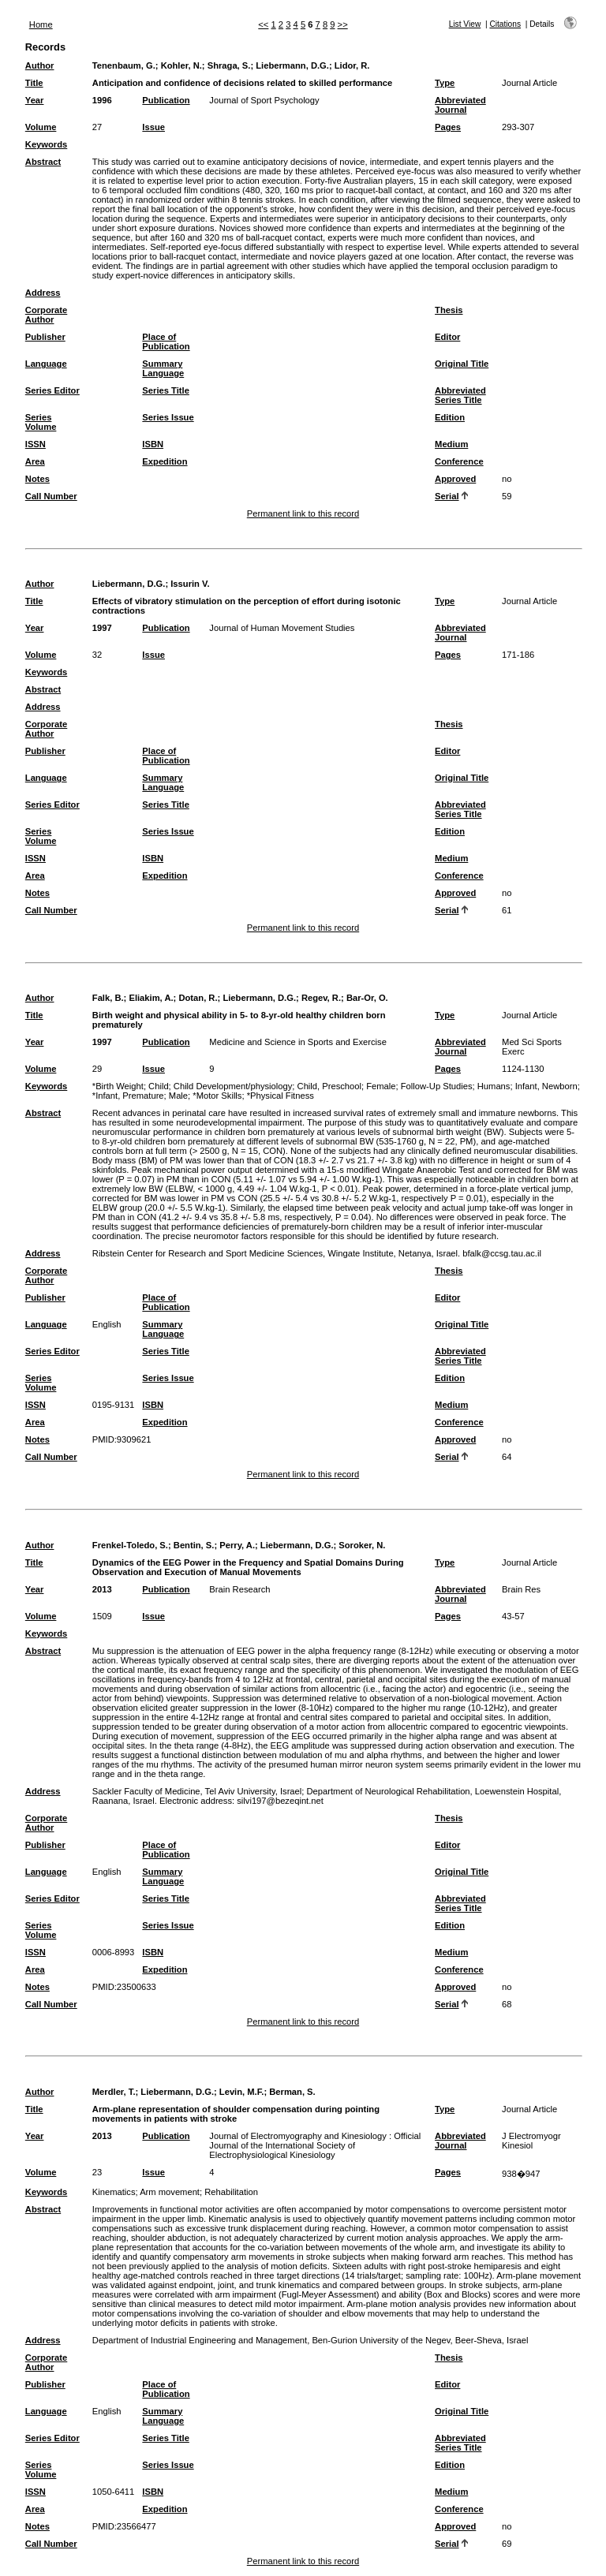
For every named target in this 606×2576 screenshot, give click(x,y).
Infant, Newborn (546, 1086)
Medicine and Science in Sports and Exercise (298, 1042)
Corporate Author (46, 314)
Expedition (164, 461)
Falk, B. (108, 997)
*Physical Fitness (280, 1095)
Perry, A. (237, 1545)
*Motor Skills (217, 1095)
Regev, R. (321, 997)
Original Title (461, 363)
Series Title (165, 390)
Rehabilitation (231, 2192)
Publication (165, 100)
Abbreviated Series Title (460, 395)
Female (380, 1086)
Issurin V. (189, 583)
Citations (505, 24)
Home (41, 24)
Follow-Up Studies (437, 1086)
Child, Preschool (329, 1086)
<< (263, 24)
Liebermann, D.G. (292, 65)
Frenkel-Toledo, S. (130, 1545)
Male (178, 1095)
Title (34, 83)
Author (39, 65)
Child (158, 1086)
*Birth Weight (118, 1086)
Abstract (43, 161)
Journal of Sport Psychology (264, 100)
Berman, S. (292, 2091)
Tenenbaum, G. (123, 65)
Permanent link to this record (303, 513)
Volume (41, 127)
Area (35, 461)
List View (465, 24)
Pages (448, 127)
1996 (102, 100)
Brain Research (239, 1589)
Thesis (448, 310)
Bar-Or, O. (367, 997)
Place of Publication (165, 341)
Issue (153, 127)
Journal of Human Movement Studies (281, 628)
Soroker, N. (362, 1545)
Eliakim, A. (151, 997)
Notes (37, 478)
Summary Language (163, 368)
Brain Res (521, 1589)
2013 (102, 1589)
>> (343, 24)
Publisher (45, 337)
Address (43, 292)
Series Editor (52, 390)
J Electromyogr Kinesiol (531, 2140)
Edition (450, 417)
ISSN (35, 444)
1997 (102, 628)
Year (34, 100)
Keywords (46, 144)
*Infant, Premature (128, 1095)
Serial (446, 496)
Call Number (51, 496)
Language (46, 363)
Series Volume (41, 422)
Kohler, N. (181, 65)
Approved (455, 478)
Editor (447, 337)
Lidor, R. (352, 65)
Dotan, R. (197, 997)
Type (444, 83)
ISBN (152, 444)
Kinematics (114, 2192)
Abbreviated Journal (460, 104)
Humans (494, 1086)
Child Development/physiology (233, 1086)
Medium (451, 444)
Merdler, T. (114, 2091)
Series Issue (167, 417)
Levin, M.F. (241, 2091)
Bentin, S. (194, 1545)
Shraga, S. (229, 65)
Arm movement (170, 2192)
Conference (459, 461)
